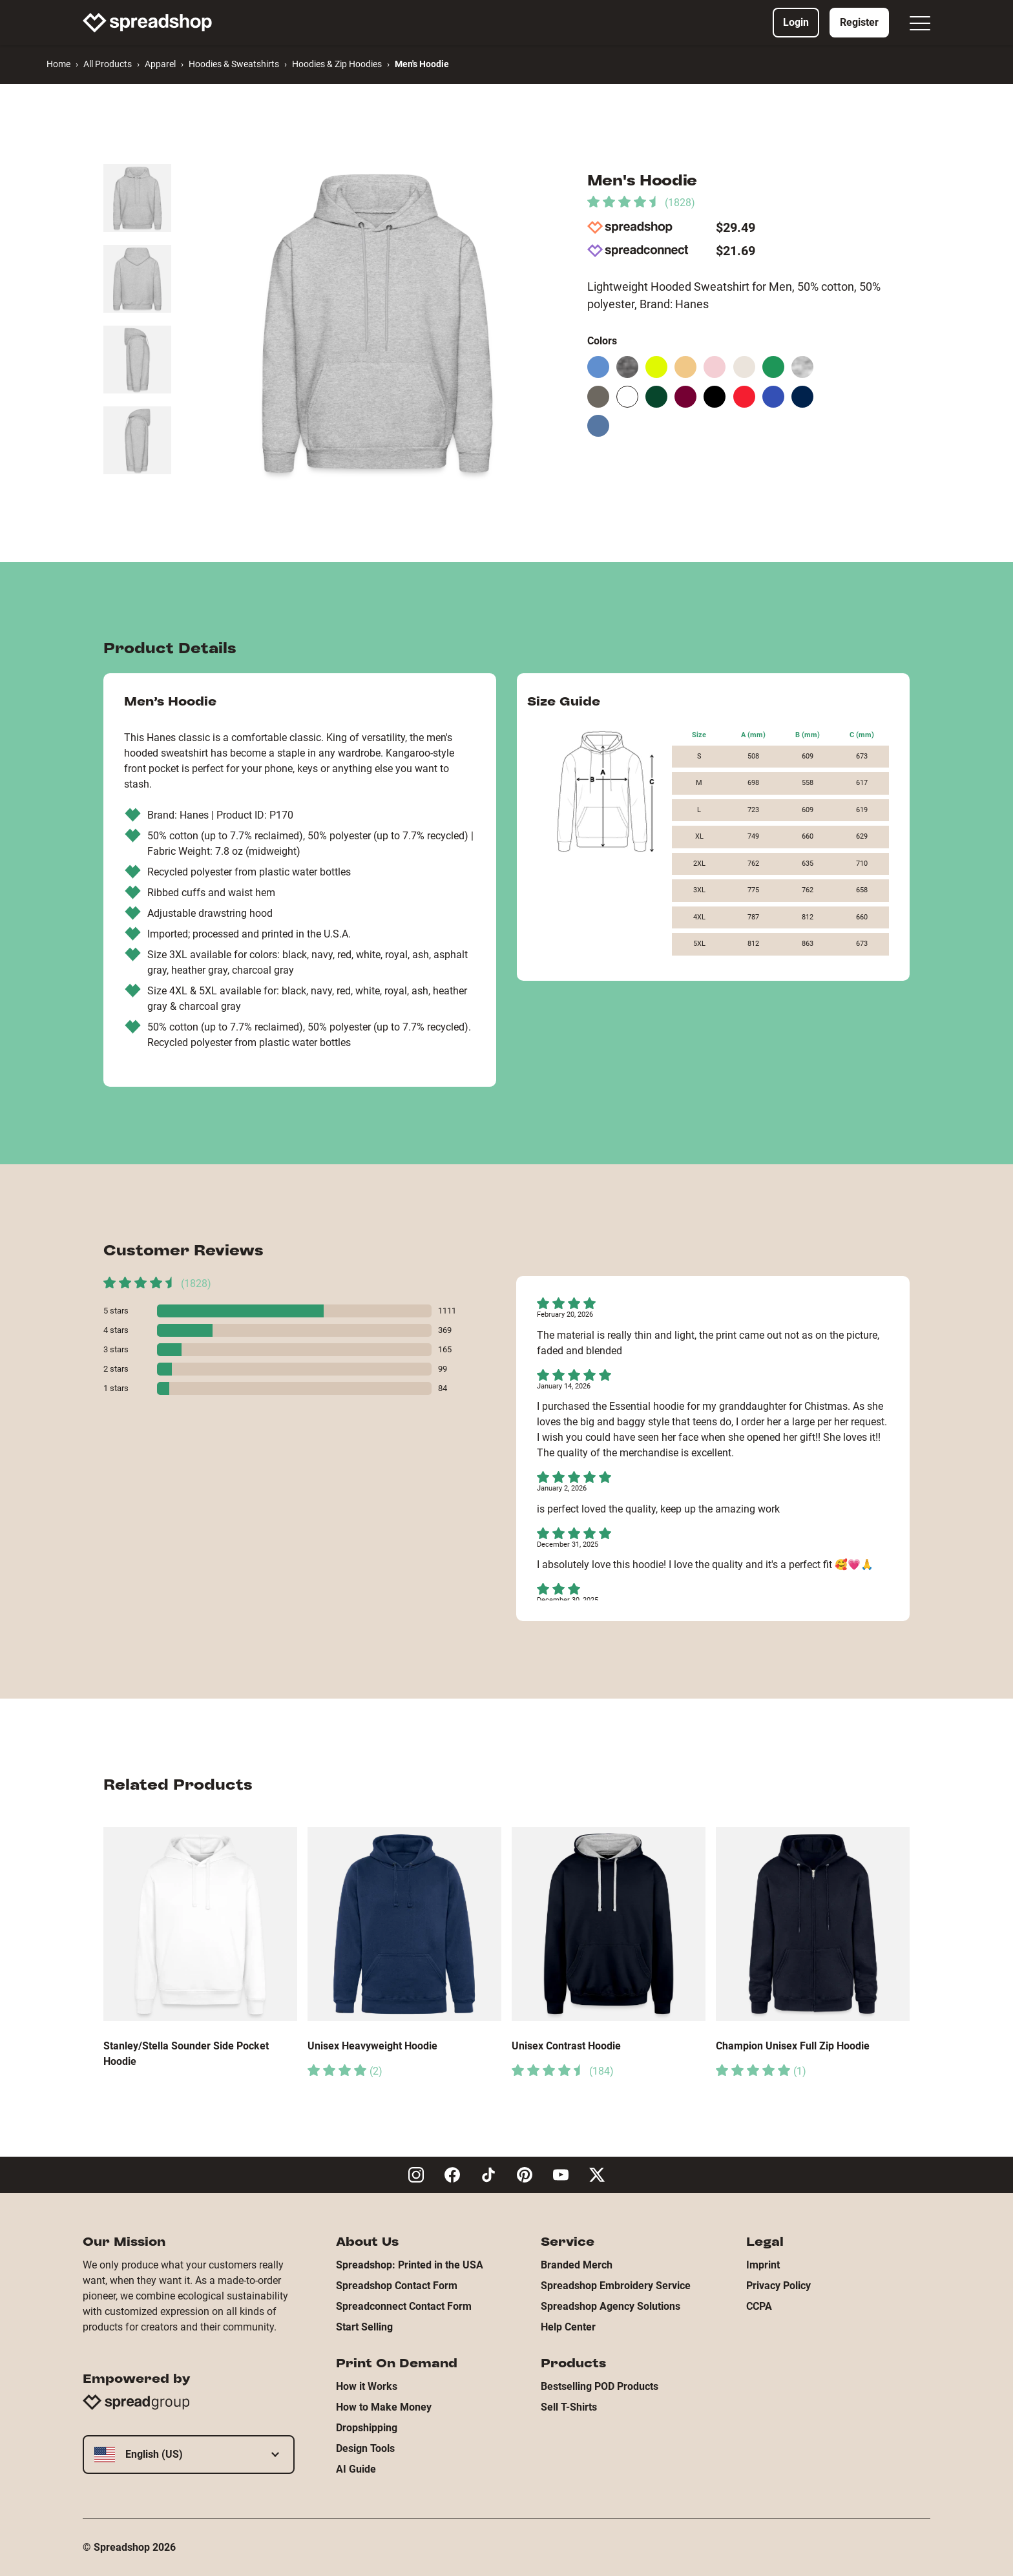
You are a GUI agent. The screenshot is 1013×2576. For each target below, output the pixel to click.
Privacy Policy (778, 2285)
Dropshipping (366, 2428)
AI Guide (356, 2469)
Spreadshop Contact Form (396, 2285)
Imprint (763, 2265)
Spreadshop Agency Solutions (610, 2306)
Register (859, 22)
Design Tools (365, 2448)
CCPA (759, 2306)
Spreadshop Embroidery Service (616, 2285)
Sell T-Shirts (569, 2407)
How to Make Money (384, 2407)
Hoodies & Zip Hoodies (337, 64)
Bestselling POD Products (599, 2386)
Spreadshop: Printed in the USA (409, 2265)
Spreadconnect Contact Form (404, 2306)
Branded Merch (576, 2265)
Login (796, 22)
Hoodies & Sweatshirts (234, 64)
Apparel (160, 64)
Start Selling (364, 2327)
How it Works (366, 2386)
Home (58, 64)
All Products (107, 64)
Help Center (568, 2327)
